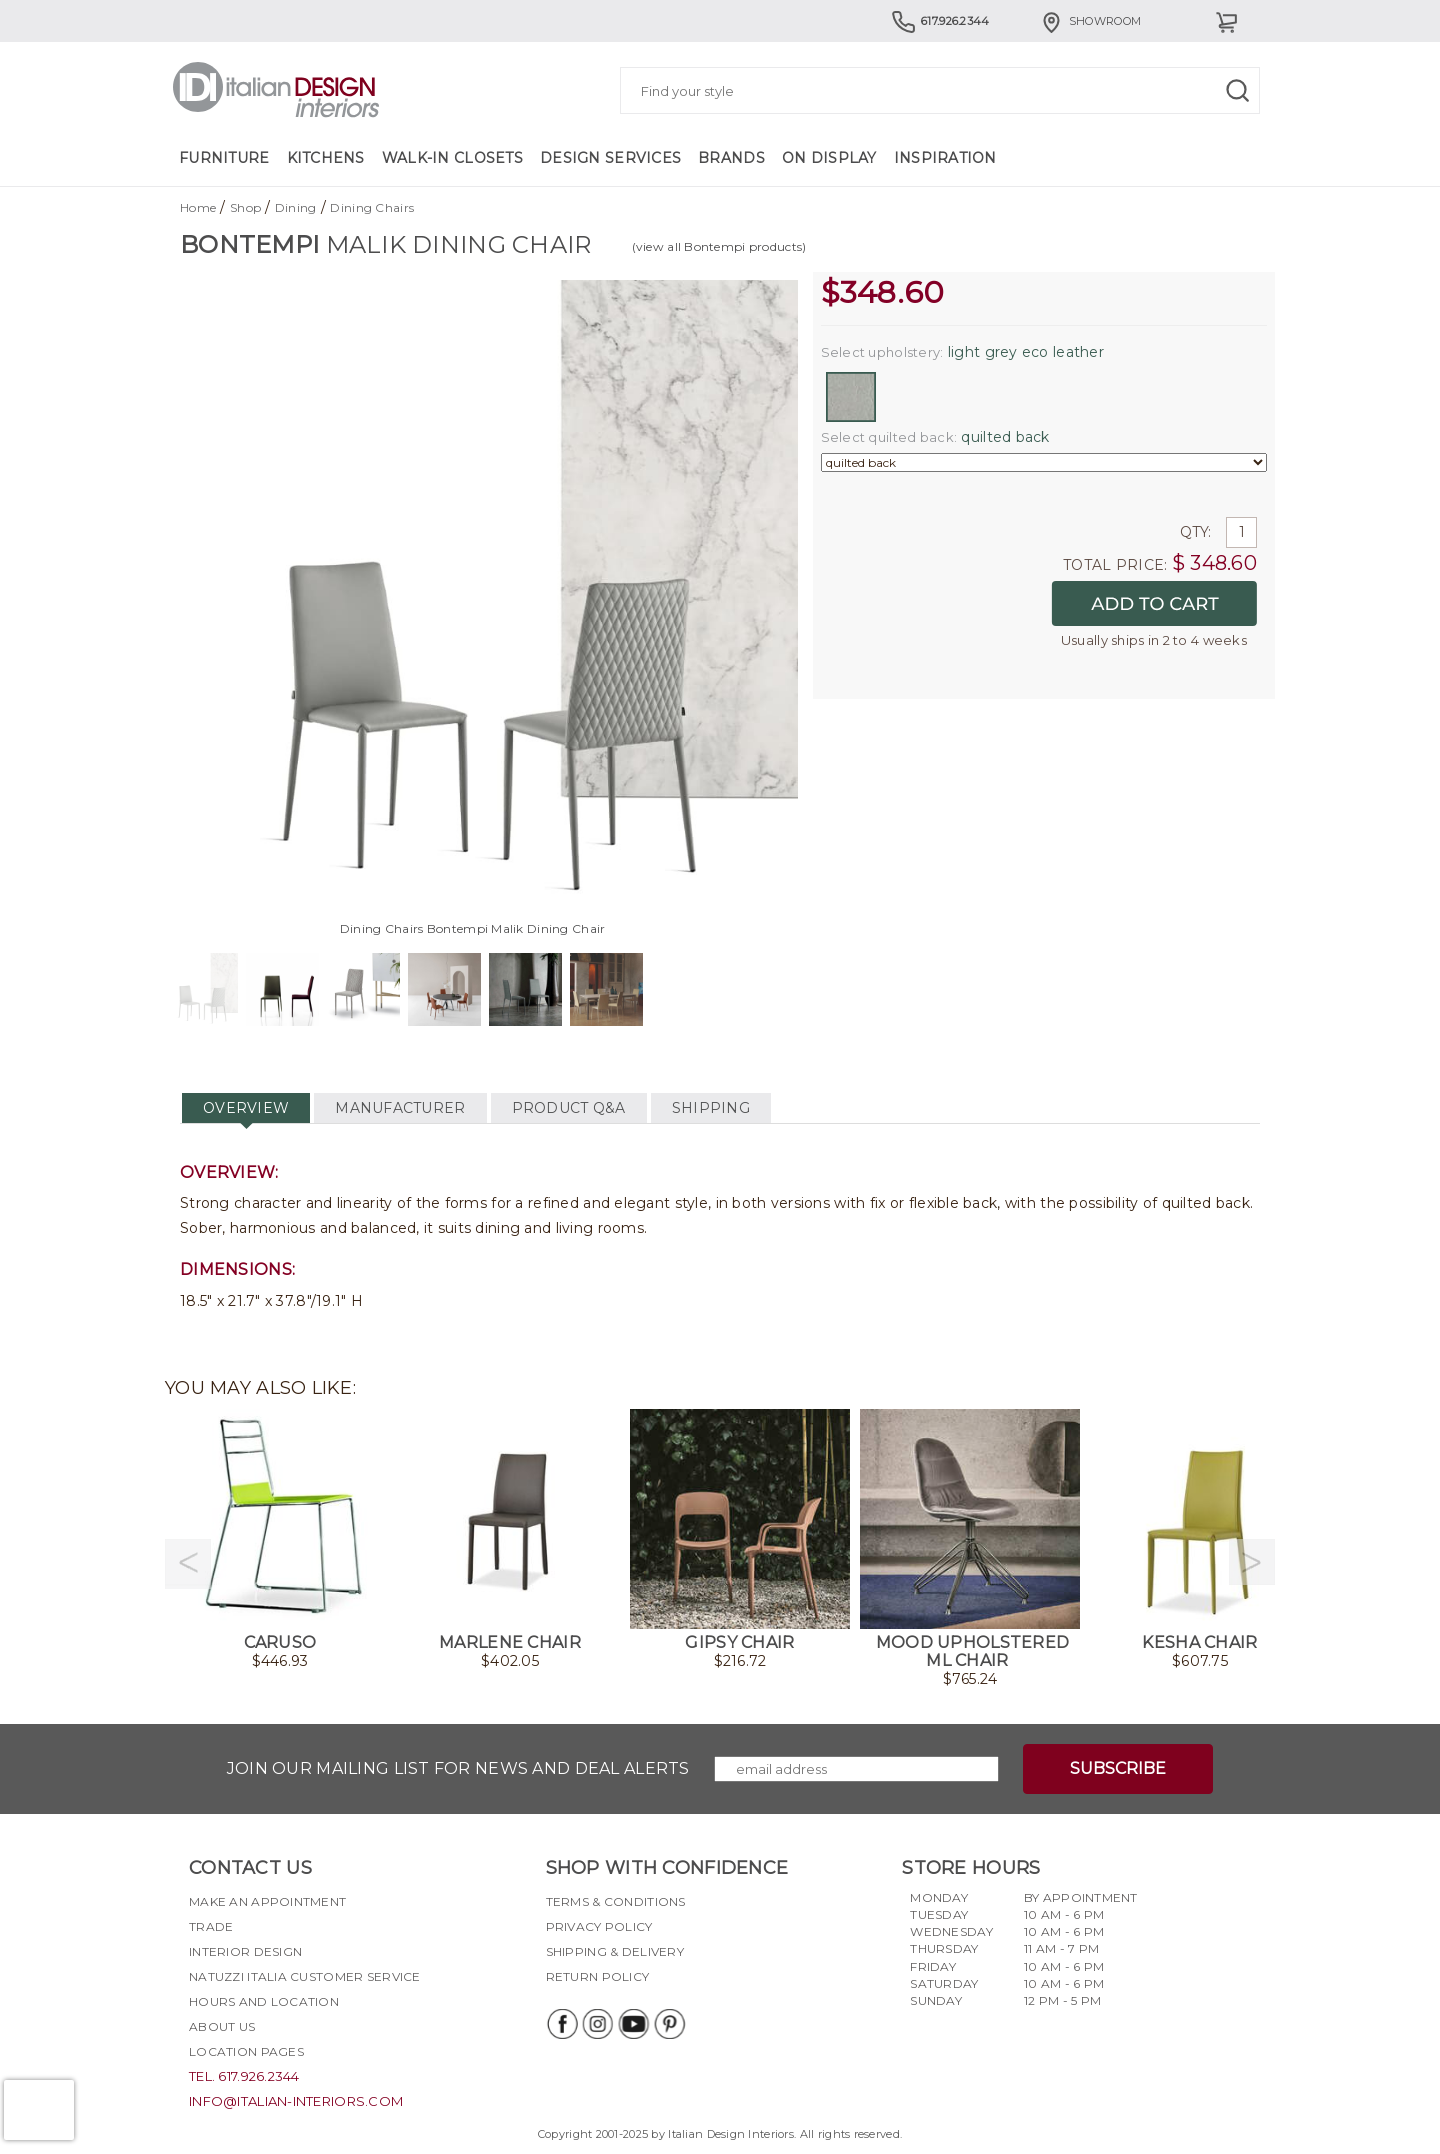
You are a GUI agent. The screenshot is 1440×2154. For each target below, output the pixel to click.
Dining (296, 207)
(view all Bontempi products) (719, 246)
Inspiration (945, 158)
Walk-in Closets (452, 158)
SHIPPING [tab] (711, 1108)
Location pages (246, 2051)
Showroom (1090, 21)
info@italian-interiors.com (296, 2101)
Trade (211, 1926)
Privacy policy (599, 1926)
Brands (731, 158)
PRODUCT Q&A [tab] (569, 1108)
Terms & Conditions (616, 1901)
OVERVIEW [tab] (246, 1108)
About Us (222, 2026)
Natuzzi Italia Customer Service (305, 1976)
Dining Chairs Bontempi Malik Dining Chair (472, 928)
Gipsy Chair (739, 1642)
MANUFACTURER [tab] (400, 1108)
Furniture (224, 158)
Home (198, 207)
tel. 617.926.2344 (244, 2076)
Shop (245, 207)
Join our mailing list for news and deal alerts (458, 1768)
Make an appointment (267, 1901)
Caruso (280, 1642)
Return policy (598, 1976)
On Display (829, 158)
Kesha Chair (1199, 1642)
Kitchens (326, 158)
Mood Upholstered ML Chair (972, 1651)
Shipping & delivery (615, 1951)
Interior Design (245, 1951)
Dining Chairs (372, 207)
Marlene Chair (510, 1642)
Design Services (610, 158)
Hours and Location (264, 2001)
